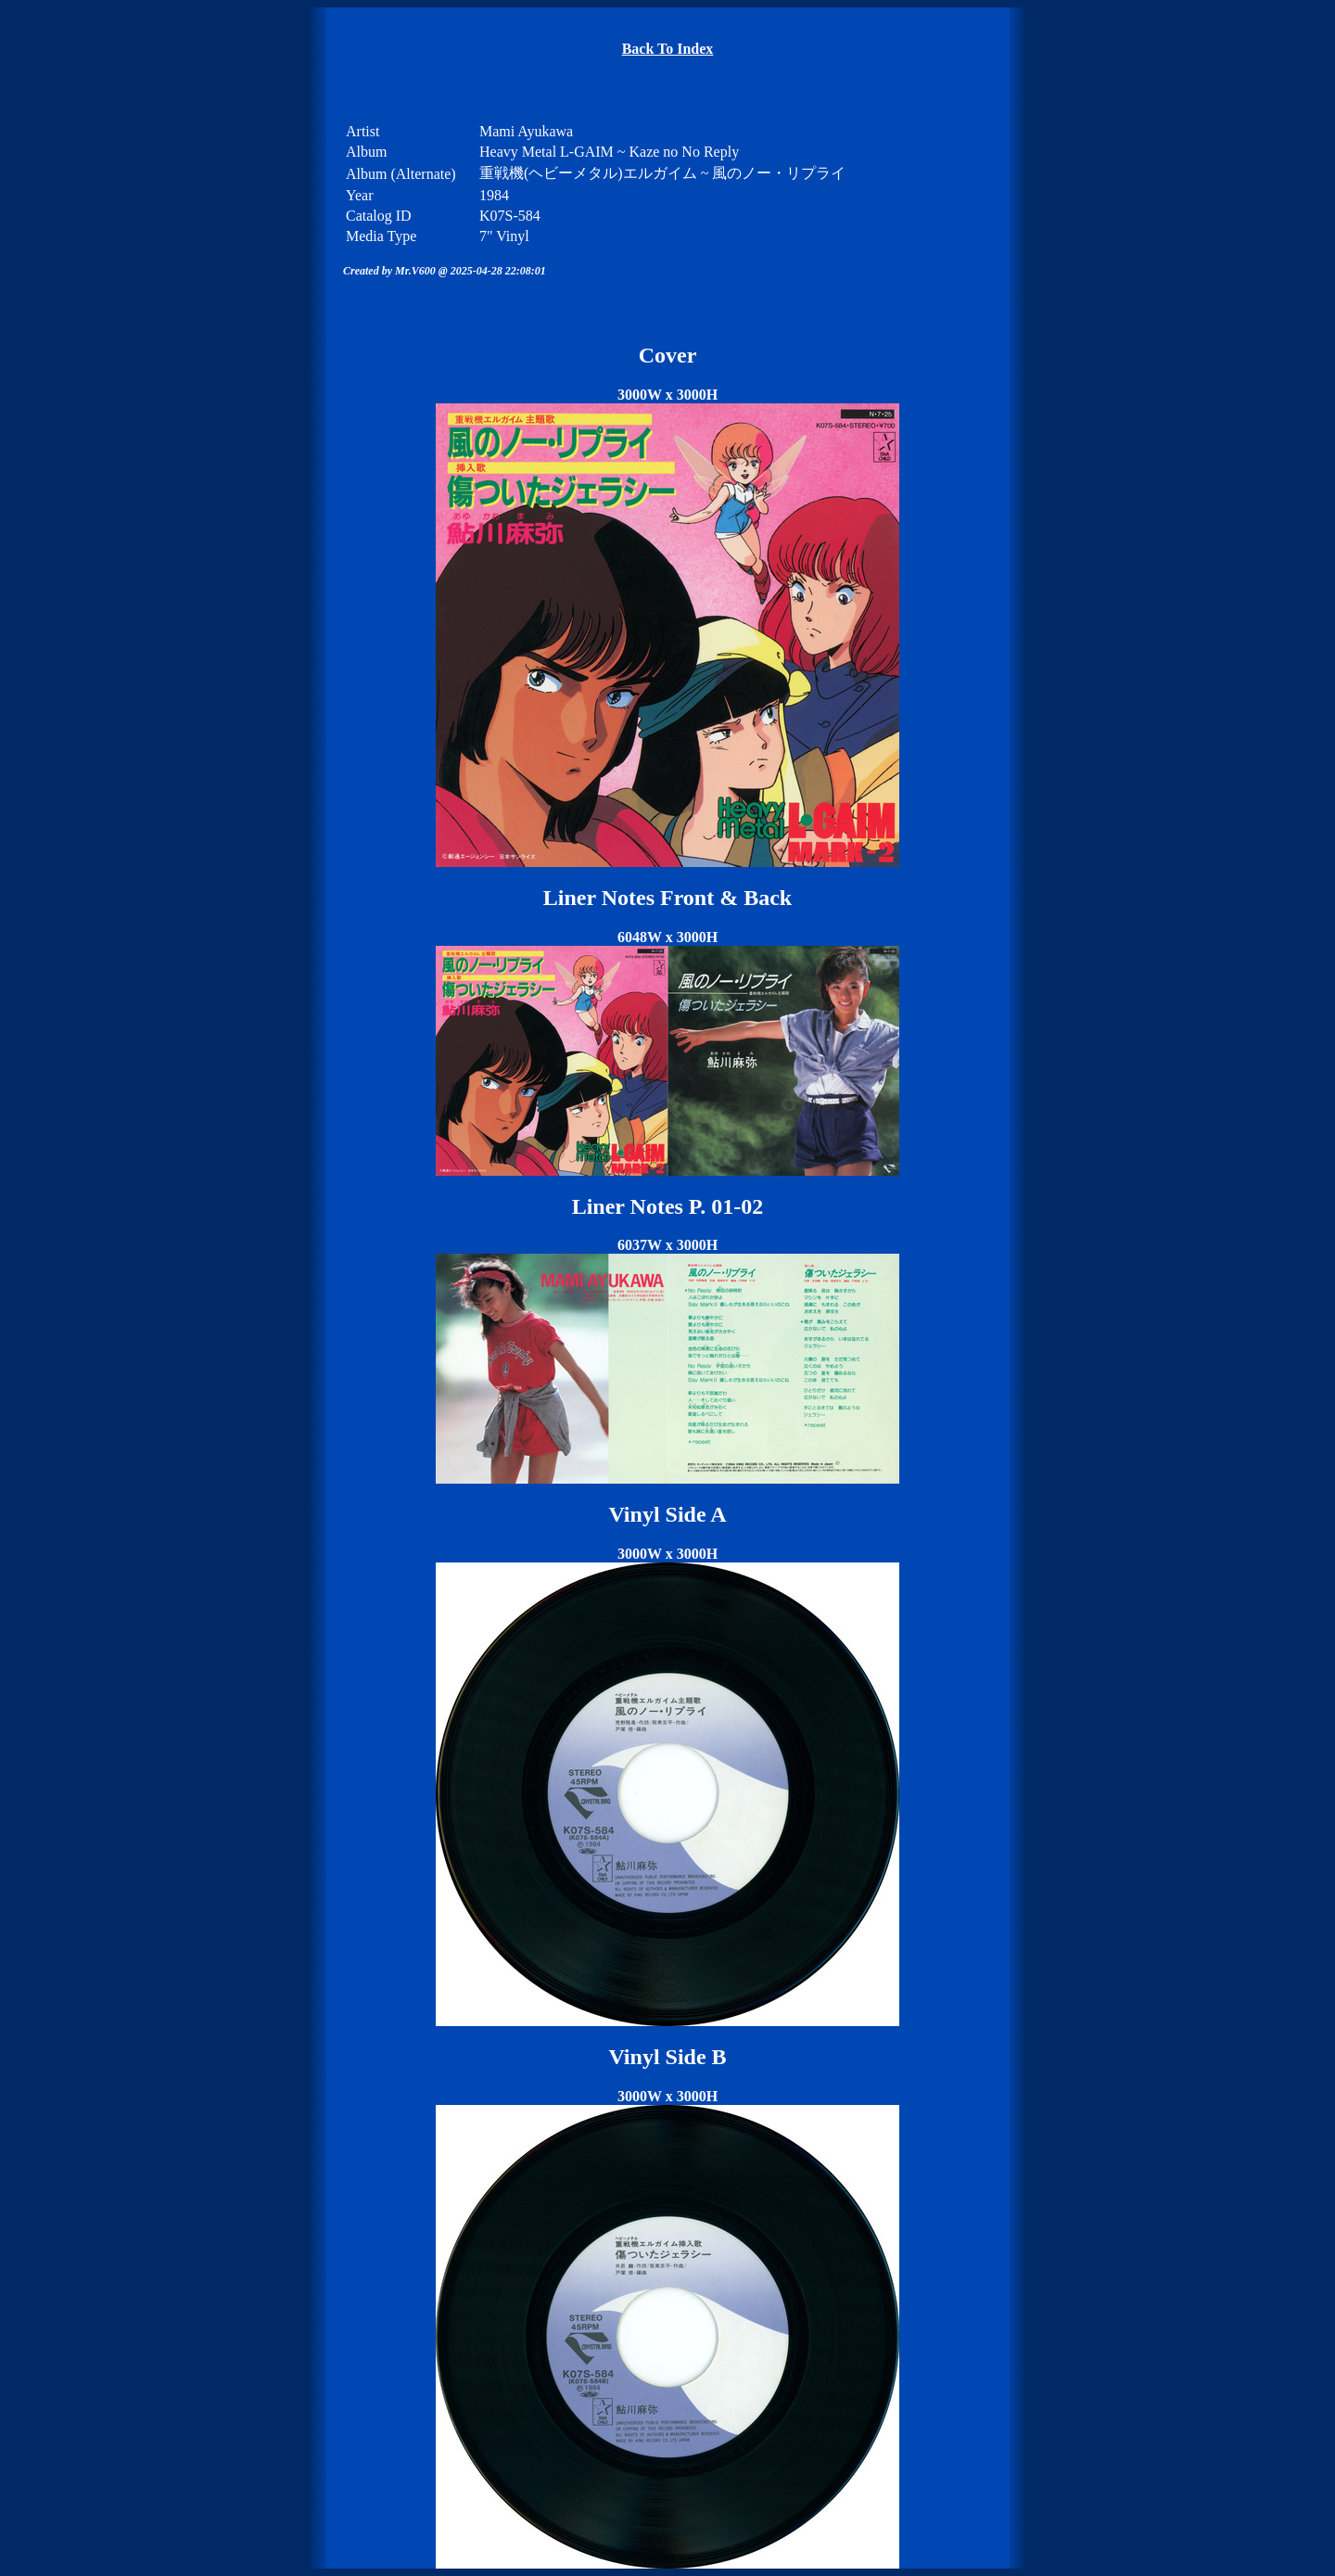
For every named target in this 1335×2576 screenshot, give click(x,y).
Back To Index (668, 49)
